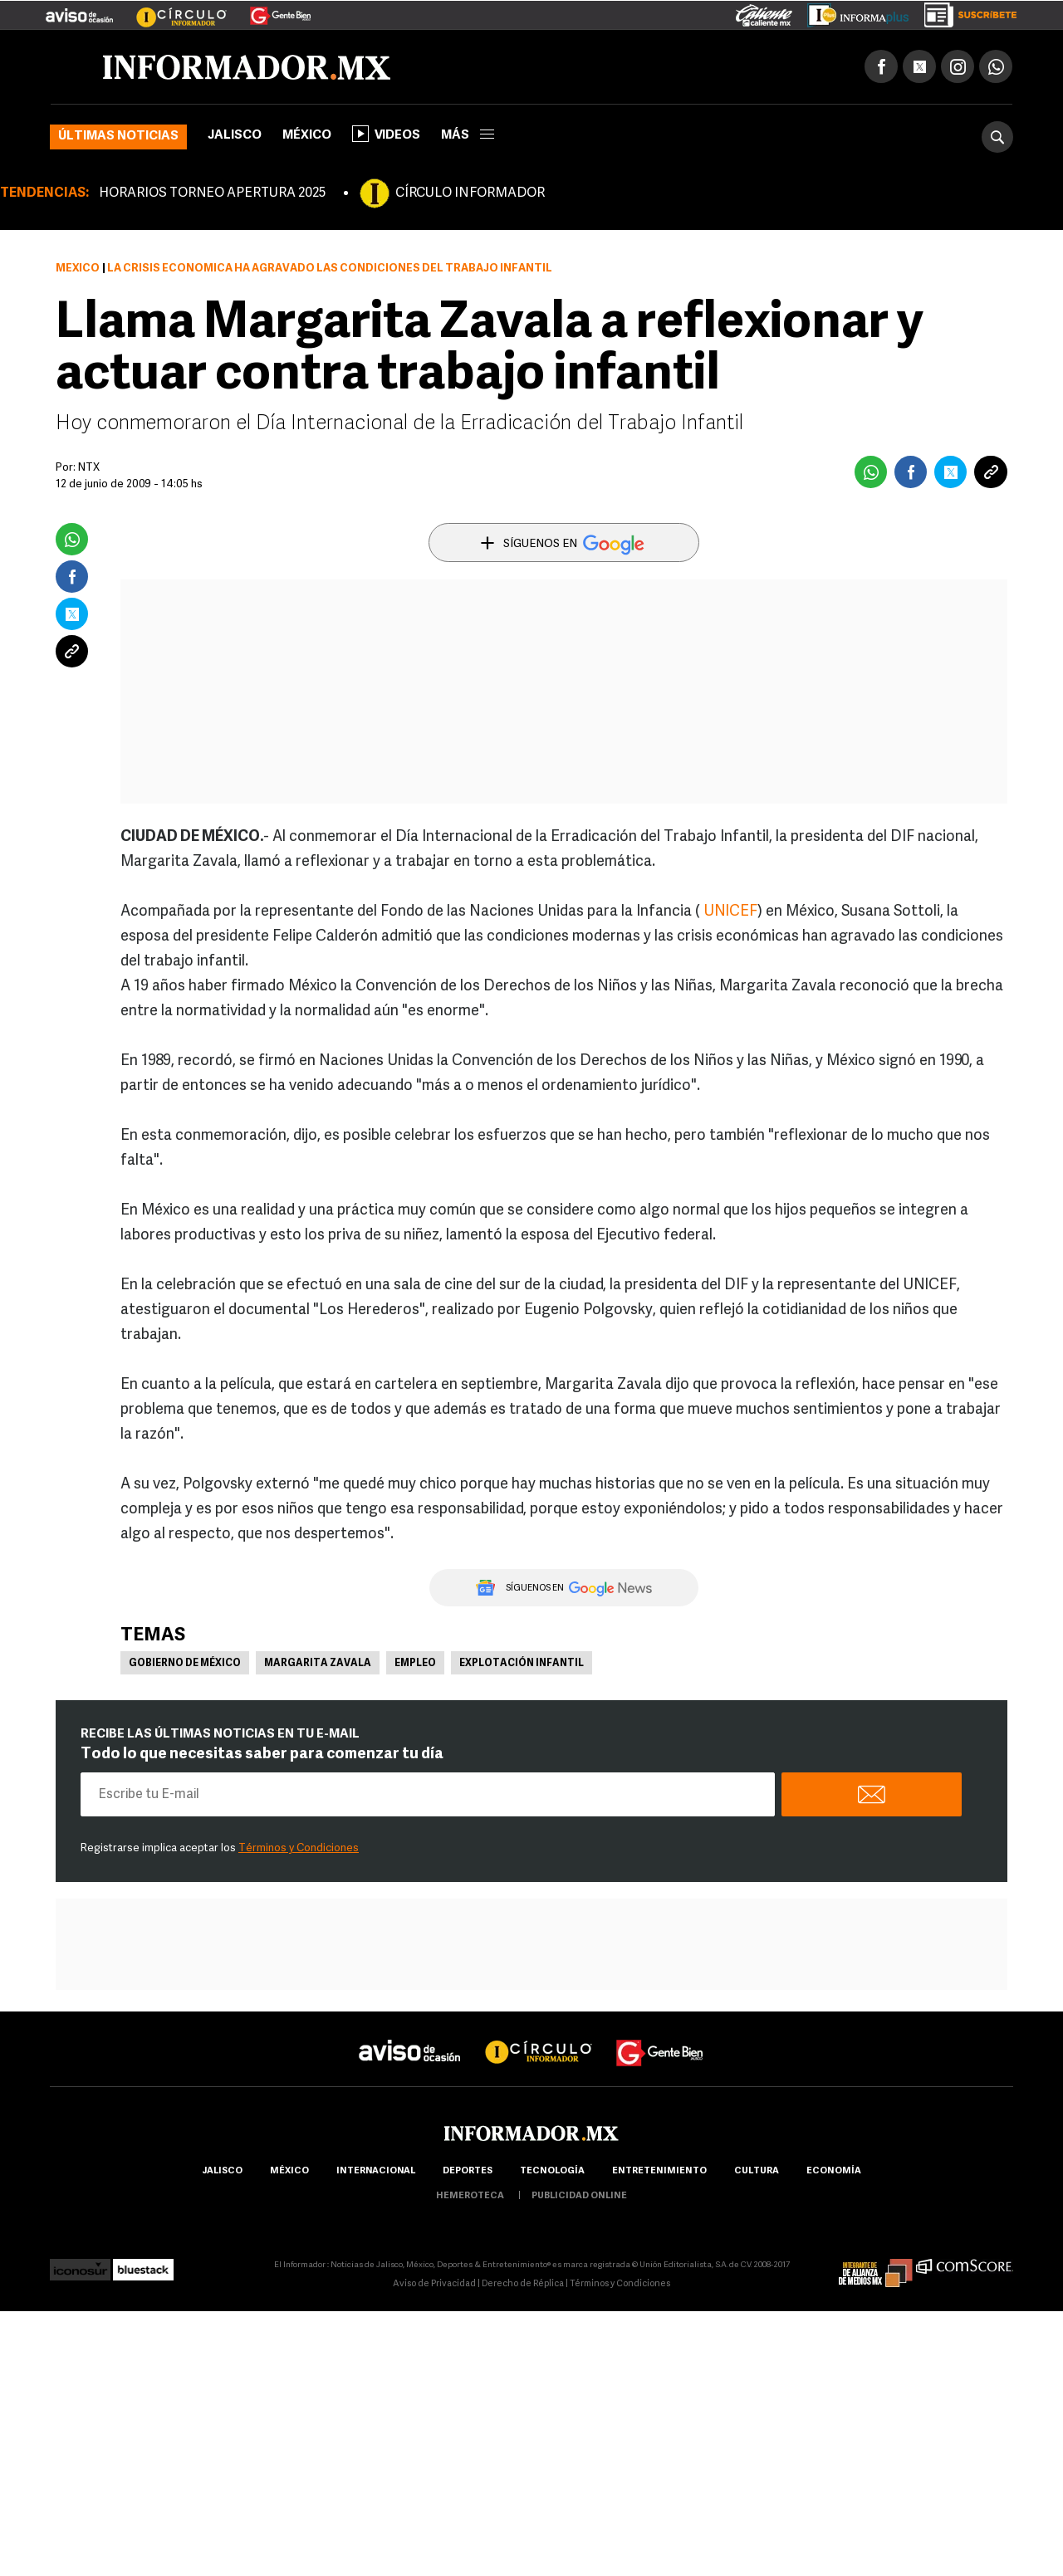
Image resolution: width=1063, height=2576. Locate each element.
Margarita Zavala (317, 1664)
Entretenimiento (659, 2171)
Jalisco (235, 136)
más (467, 136)
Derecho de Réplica (523, 2284)
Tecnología (552, 2171)
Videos (386, 133)
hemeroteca (470, 2196)
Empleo (415, 1664)
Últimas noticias (118, 136)
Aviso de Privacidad (434, 2284)
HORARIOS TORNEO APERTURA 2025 (212, 193)
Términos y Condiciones (298, 1848)
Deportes (467, 2171)
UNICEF (730, 912)
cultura (756, 2171)
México (306, 136)
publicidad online (579, 2196)
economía (833, 2171)
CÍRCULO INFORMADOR (470, 193)
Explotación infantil (521, 1664)
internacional (375, 2171)
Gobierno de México (185, 1664)
